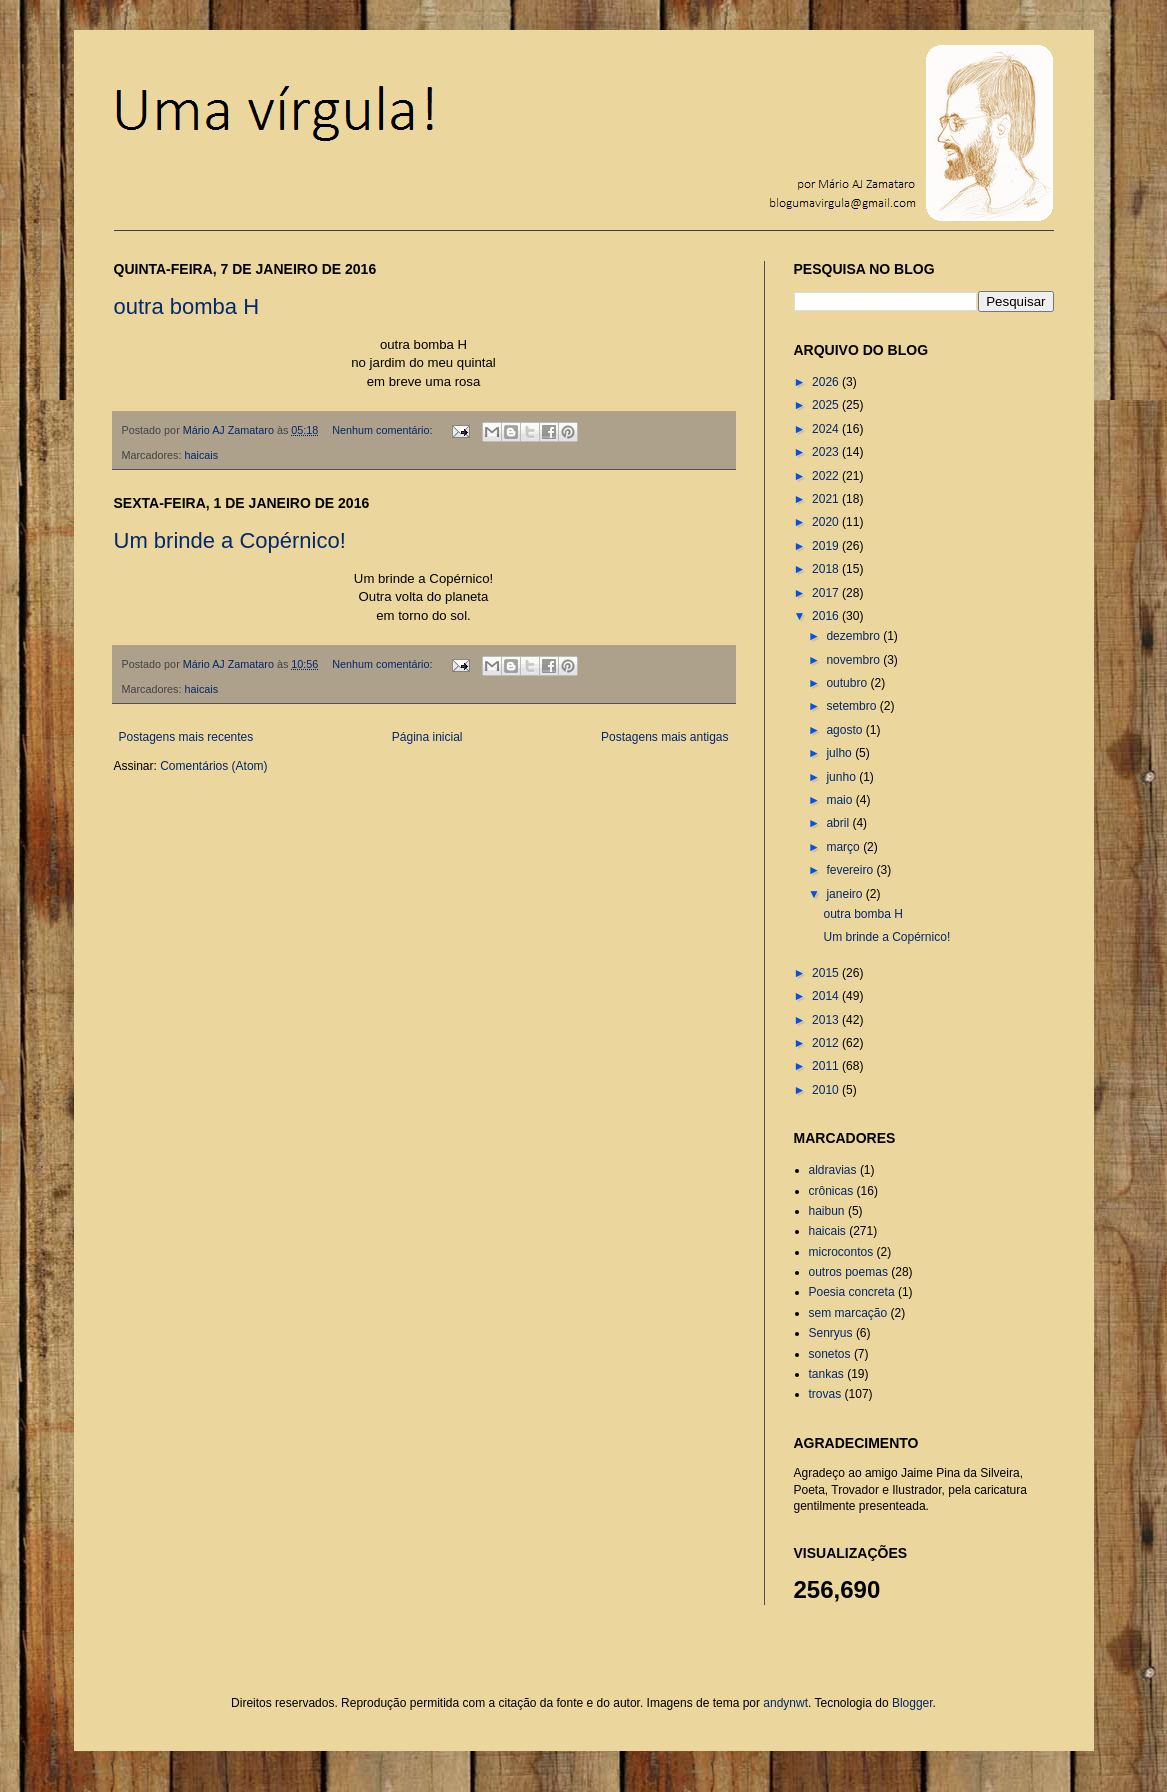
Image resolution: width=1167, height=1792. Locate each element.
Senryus (831, 1333)
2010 (827, 1090)
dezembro (854, 636)
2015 (827, 973)
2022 (827, 476)
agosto (845, 730)
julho (840, 753)
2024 (827, 429)
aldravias (833, 1170)
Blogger (912, 1703)
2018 (827, 569)
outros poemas (848, 1272)
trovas (825, 1394)
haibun (827, 1211)
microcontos (841, 1252)
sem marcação (848, 1313)
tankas (826, 1374)
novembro (854, 660)
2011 (827, 1066)
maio (840, 800)
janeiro (845, 894)
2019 (827, 546)
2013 (827, 1020)
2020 (827, 522)
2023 (827, 452)
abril (839, 823)
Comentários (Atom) (213, 766)
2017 (827, 593)
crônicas (831, 1191)
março (844, 847)
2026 (827, 382)
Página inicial (427, 737)
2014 (827, 996)
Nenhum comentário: (383, 430)
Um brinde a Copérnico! (230, 540)
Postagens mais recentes (186, 737)
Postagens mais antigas (664, 737)
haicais (202, 455)
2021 (827, 499)
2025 (827, 405)
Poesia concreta (852, 1292)
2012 (827, 1043)
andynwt (785, 1703)
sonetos (830, 1354)
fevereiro (851, 870)
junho (842, 777)
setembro (852, 706)
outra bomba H (187, 306)
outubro (848, 683)
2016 (827, 616)
